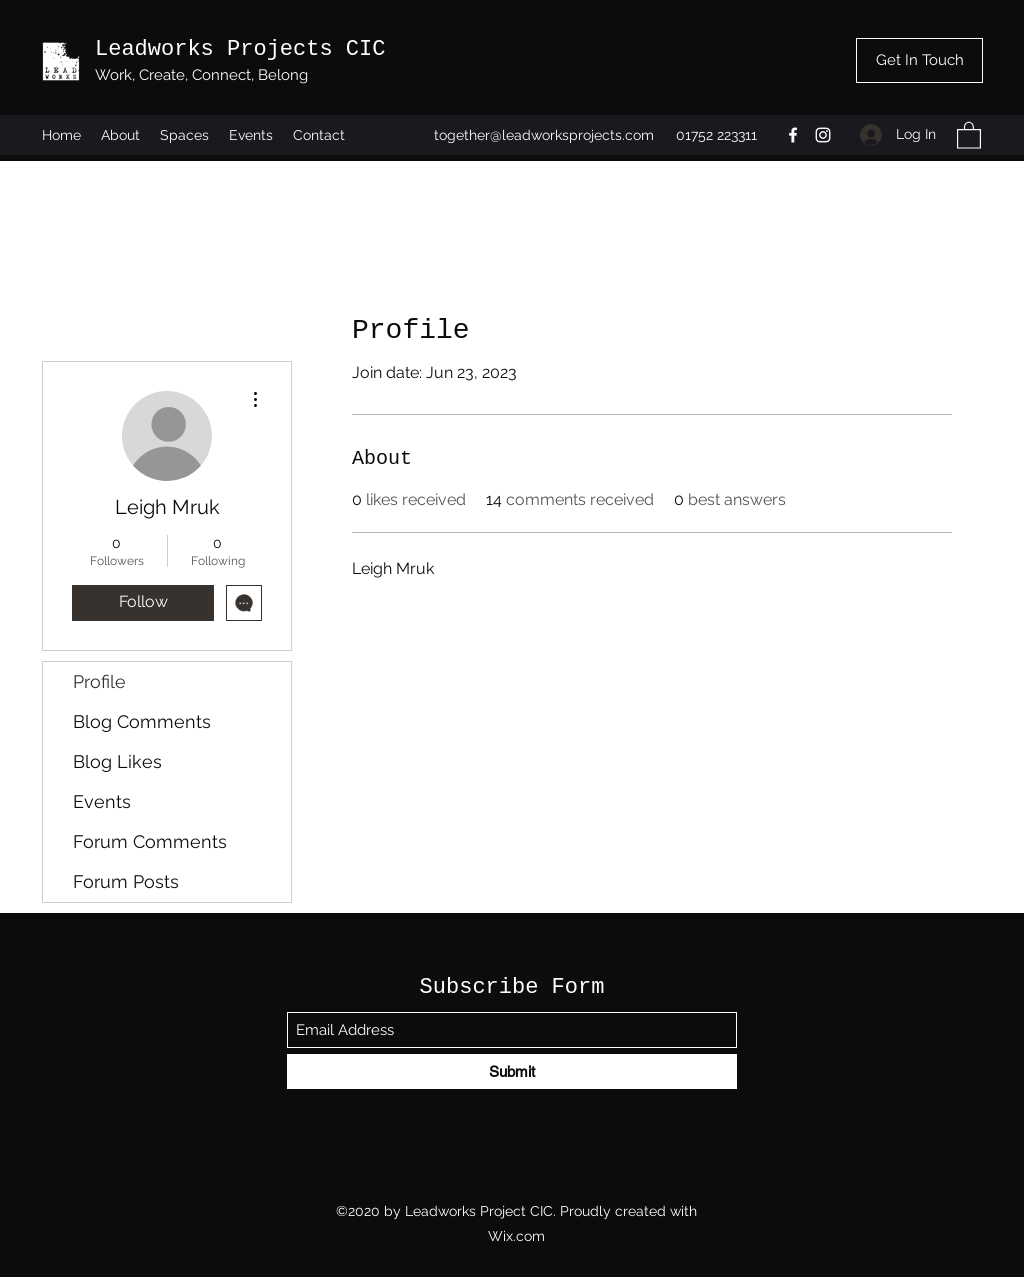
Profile (99, 681)
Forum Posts (126, 881)
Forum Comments (150, 841)
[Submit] (512, 1071)
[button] (969, 134)
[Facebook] (793, 135)
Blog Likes (117, 761)
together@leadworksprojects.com (544, 135)
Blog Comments (142, 721)
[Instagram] (823, 135)
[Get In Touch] (919, 60)
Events (102, 801)
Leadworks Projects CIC (240, 49)
